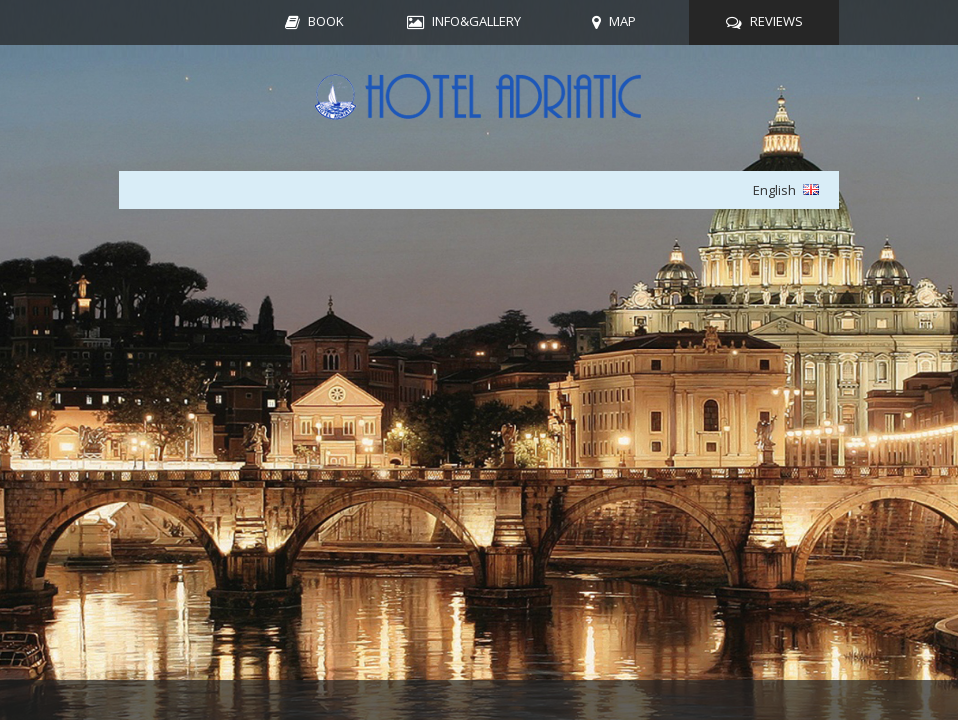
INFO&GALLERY (476, 21)
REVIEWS (776, 21)
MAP (622, 21)
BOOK (326, 21)
